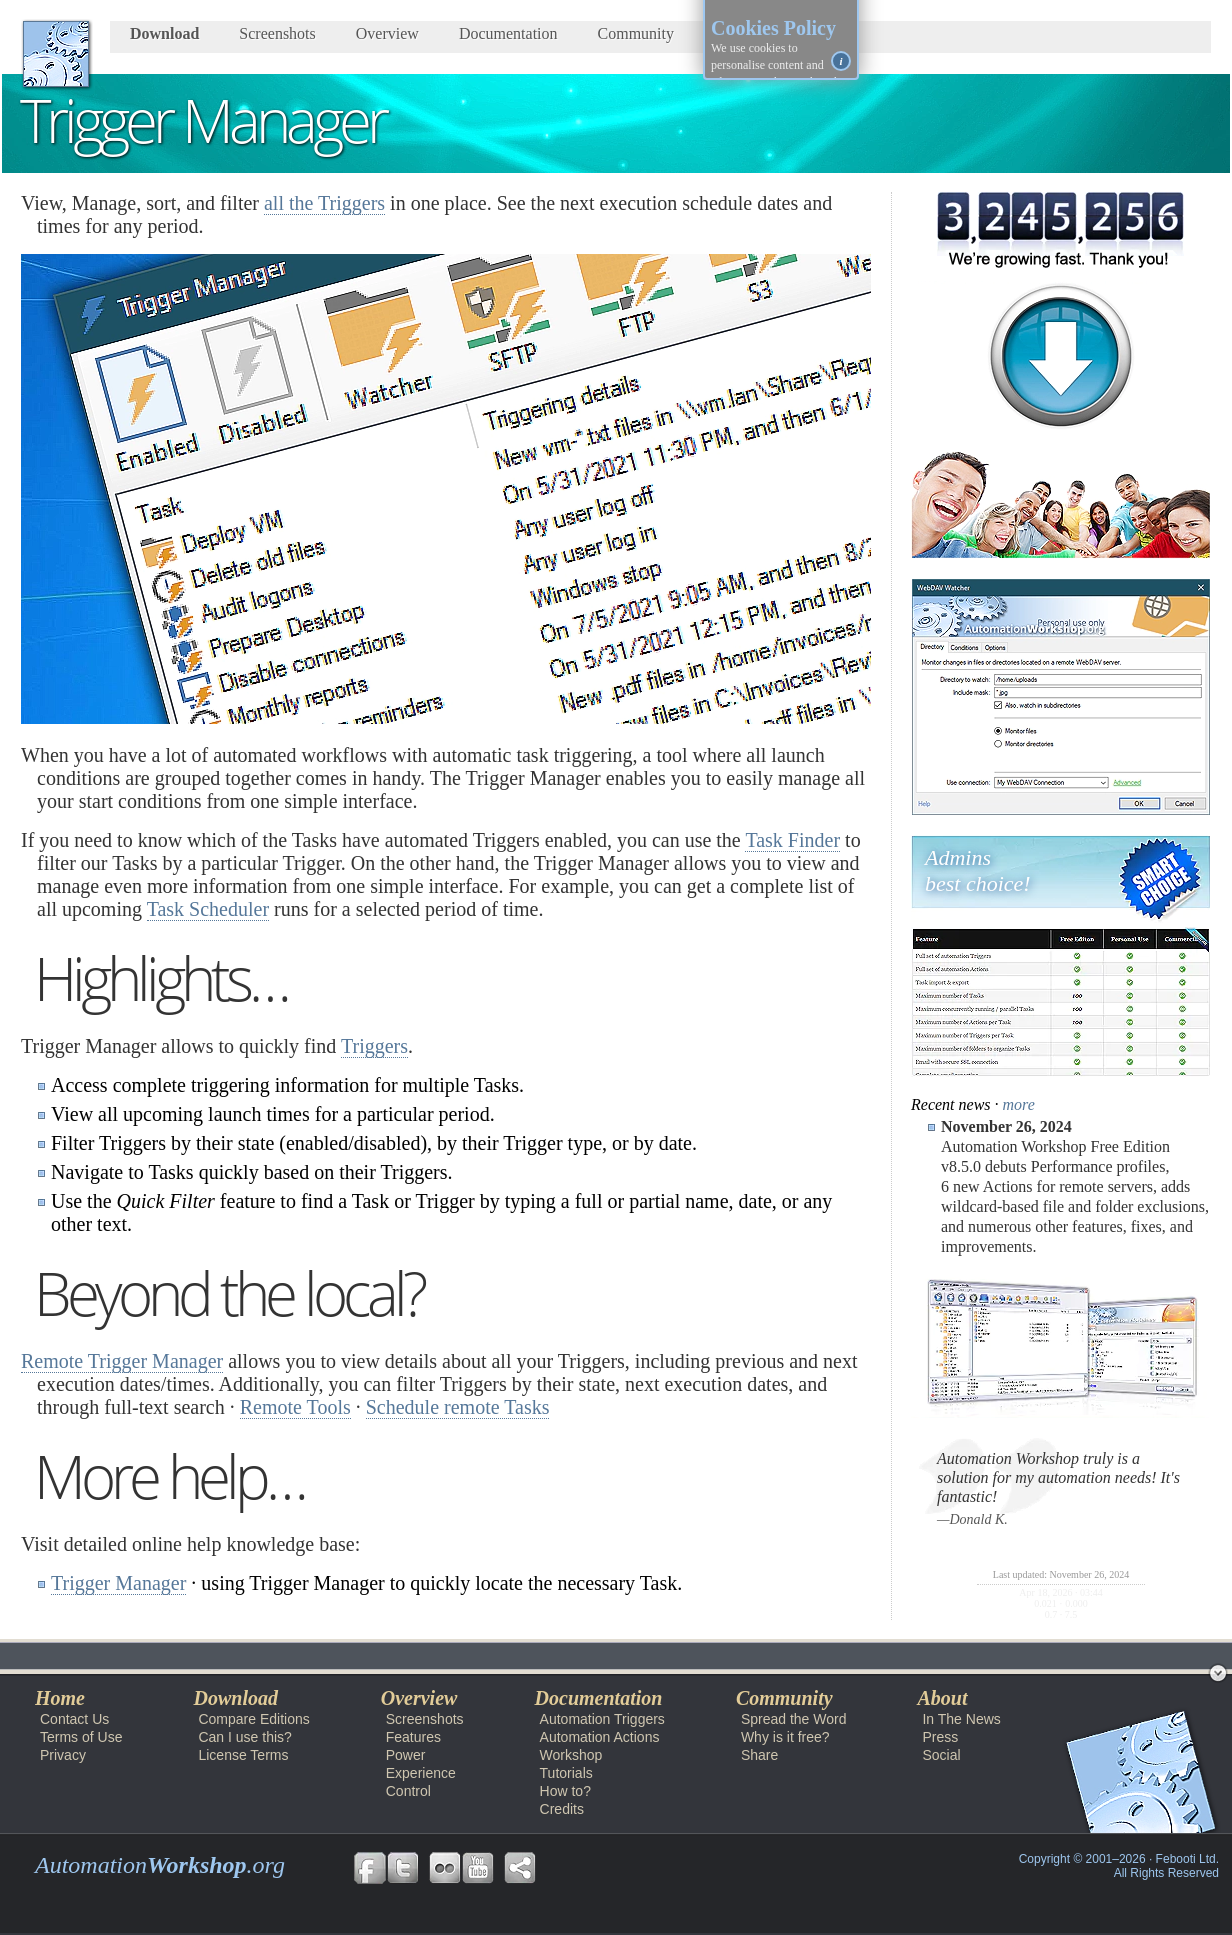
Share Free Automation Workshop (520, 1868)
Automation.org (160, 1865)
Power (406, 1755)
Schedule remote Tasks (458, 1407)
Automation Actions (600, 1737)
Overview (387, 33)
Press (940, 1737)
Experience (421, 1773)
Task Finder (792, 840)
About (942, 1698)
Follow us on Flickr (445, 1868)
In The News (961, 1719)
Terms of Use (81, 1737)
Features (413, 1737)
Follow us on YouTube (478, 1868)
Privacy (63, 1755)
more (1019, 1104)
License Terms (243, 1755)
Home (60, 1698)
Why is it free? (785, 1737)
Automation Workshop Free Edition (144, 1655)
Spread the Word (794, 1719)
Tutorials (566, 1773)
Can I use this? (244, 1737)
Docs (299, 1655)
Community (636, 33)
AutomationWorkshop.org (56, 54)
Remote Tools (295, 1407)
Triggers (374, 1046)
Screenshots (277, 33)
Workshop (381, 1655)
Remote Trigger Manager (122, 1361)
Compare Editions (253, 1719)
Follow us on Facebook (370, 1868)
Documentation (508, 33)
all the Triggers (324, 203)
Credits (562, 1809)
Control (408, 1791)
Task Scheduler (208, 909)
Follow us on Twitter (403, 1868)
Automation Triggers (602, 1719)
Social (941, 1755)
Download (164, 33)
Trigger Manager (118, 1583)
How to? (565, 1791)
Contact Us (74, 1719)
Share (759, 1755)
